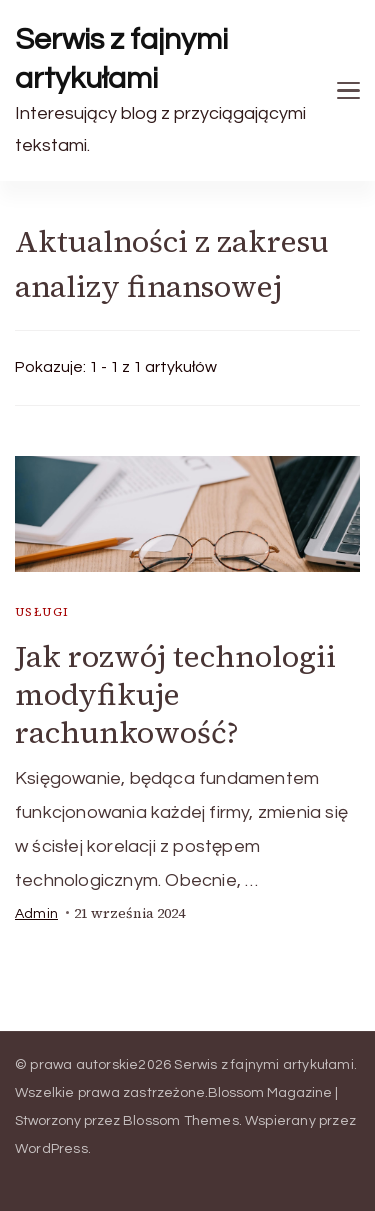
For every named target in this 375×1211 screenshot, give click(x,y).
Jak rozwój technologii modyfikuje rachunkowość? (175, 694)
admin (36, 914)
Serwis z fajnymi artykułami (122, 59)
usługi (42, 612)
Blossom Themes (181, 1121)
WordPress (51, 1149)
